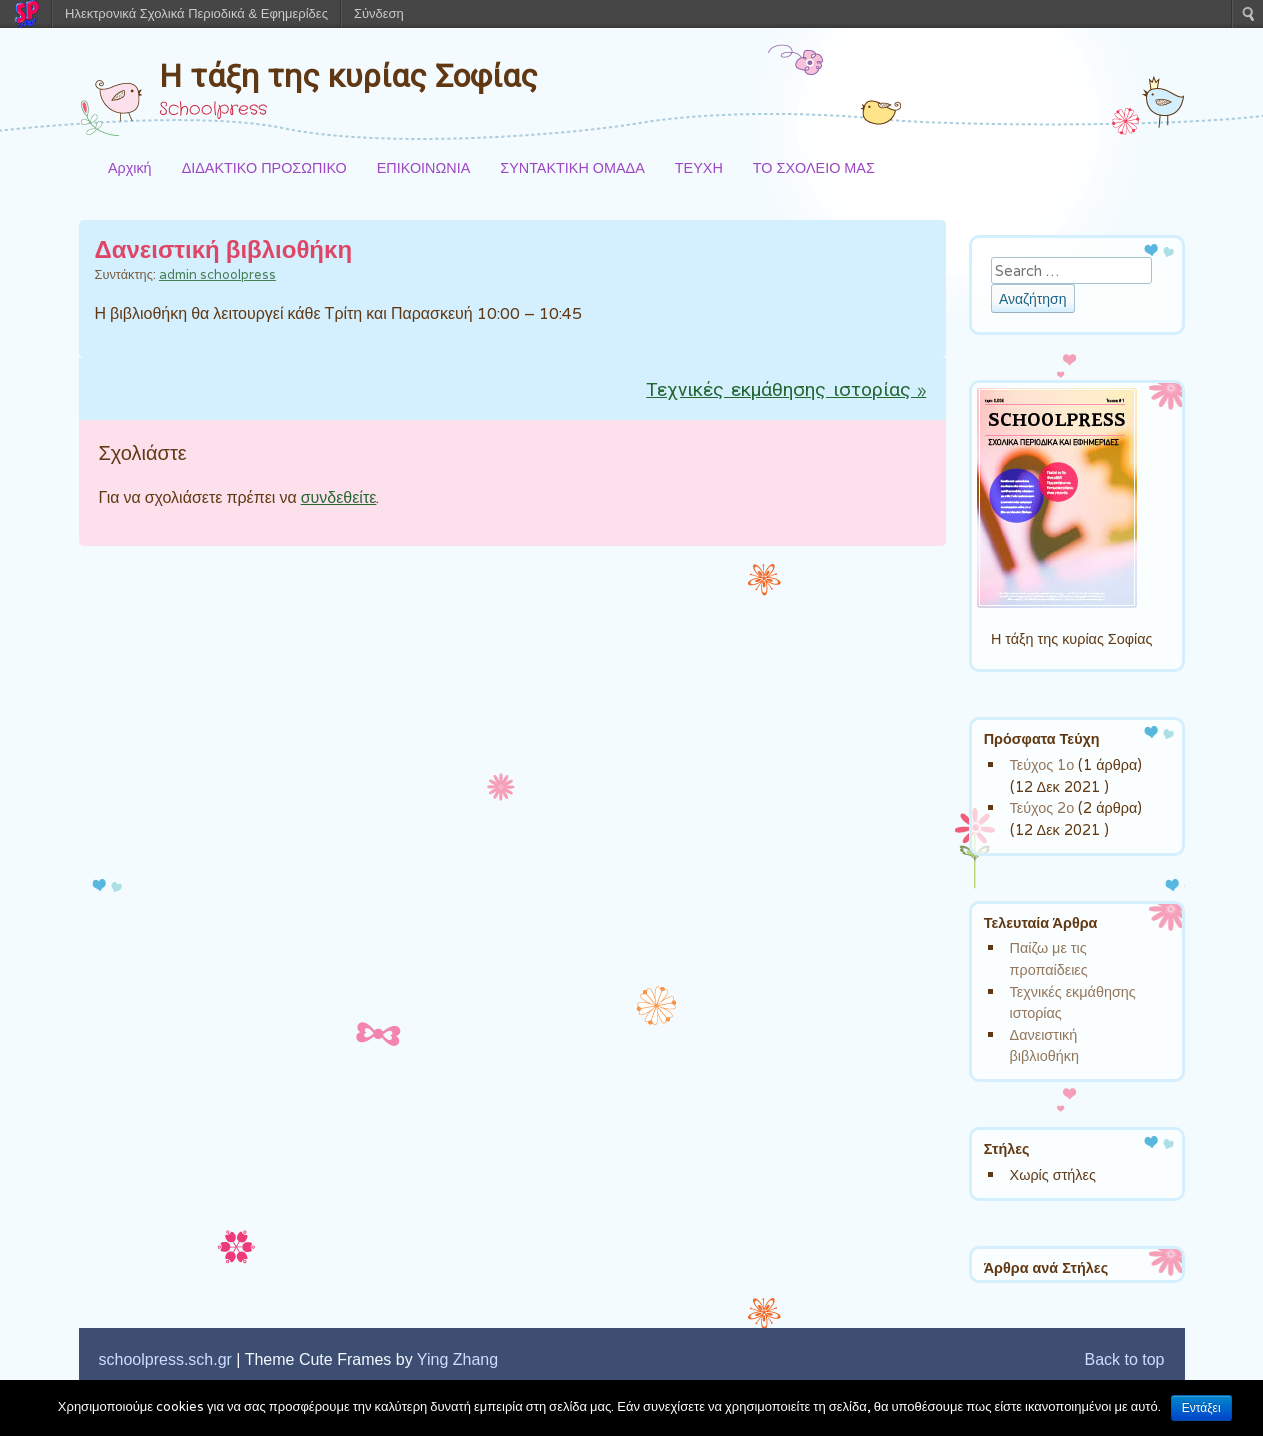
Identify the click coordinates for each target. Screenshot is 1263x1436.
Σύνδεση (379, 13)
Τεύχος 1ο (1042, 764)
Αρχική (130, 167)
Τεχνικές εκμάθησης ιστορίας (786, 391)
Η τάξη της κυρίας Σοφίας (348, 76)
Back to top (1124, 1359)
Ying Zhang (457, 1359)
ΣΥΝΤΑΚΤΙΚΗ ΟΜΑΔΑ (572, 167)
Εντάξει (1201, 1408)
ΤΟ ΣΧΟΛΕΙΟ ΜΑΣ (814, 167)
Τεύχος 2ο (1042, 807)
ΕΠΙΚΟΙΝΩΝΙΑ (423, 167)
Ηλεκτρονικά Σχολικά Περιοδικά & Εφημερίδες (196, 13)
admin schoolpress (217, 274)
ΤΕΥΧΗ (699, 167)
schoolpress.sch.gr (165, 1359)
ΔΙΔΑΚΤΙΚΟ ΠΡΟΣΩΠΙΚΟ (264, 167)
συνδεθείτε (339, 497)
